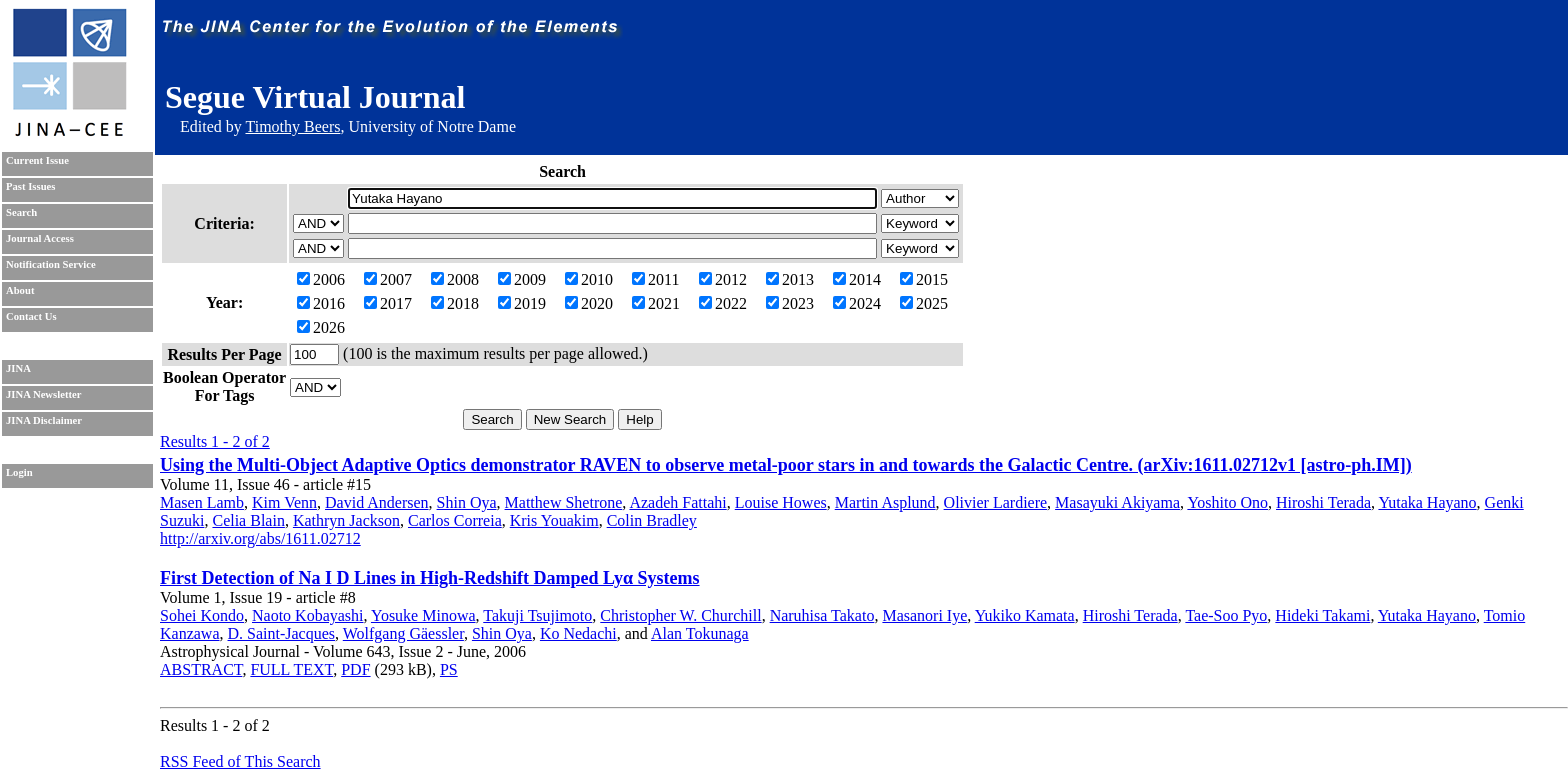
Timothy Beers (292, 126)
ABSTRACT (201, 669)
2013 (790, 279)
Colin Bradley (652, 520)
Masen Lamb (202, 502)
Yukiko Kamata (1025, 615)
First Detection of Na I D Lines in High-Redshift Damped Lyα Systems (430, 578)
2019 (522, 303)
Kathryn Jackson (346, 520)
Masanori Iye (924, 615)
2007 (388, 279)
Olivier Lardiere (996, 502)
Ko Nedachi (578, 633)
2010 (589, 279)
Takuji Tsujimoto (537, 615)
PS (449, 669)
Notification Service (51, 264)
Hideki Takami (1322, 615)
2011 (655, 279)
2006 (321, 279)
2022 (723, 303)
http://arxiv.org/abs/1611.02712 (260, 538)
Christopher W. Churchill (680, 615)
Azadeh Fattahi (677, 502)
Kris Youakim (554, 520)
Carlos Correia (455, 520)
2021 (656, 303)
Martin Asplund (885, 502)
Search (21, 212)
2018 (455, 303)
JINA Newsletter (43, 394)
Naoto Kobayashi (308, 615)
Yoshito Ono (1227, 502)
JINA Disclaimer (44, 420)
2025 (924, 303)
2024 (857, 303)
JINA (18, 368)
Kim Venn (284, 502)
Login (19, 472)
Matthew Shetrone (564, 502)
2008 (455, 279)
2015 (924, 279)
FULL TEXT (291, 669)
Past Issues (30, 186)
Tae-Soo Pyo (1226, 615)
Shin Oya (467, 502)
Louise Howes (781, 502)
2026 (321, 327)
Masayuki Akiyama (1117, 502)
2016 (321, 303)
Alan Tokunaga (700, 633)
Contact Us (31, 316)
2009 (522, 279)
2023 (790, 303)
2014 (857, 279)
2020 (589, 303)
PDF (355, 669)
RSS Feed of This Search (240, 761)
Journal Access (40, 238)
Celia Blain (248, 520)
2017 (388, 303)
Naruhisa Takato (822, 615)
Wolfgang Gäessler (403, 633)
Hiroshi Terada (1323, 502)
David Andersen (377, 502)
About (20, 290)
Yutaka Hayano (1427, 502)
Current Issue (37, 160)
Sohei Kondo (202, 615)
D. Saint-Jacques (282, 633)
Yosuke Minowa (423, 615)
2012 (723, 279)
